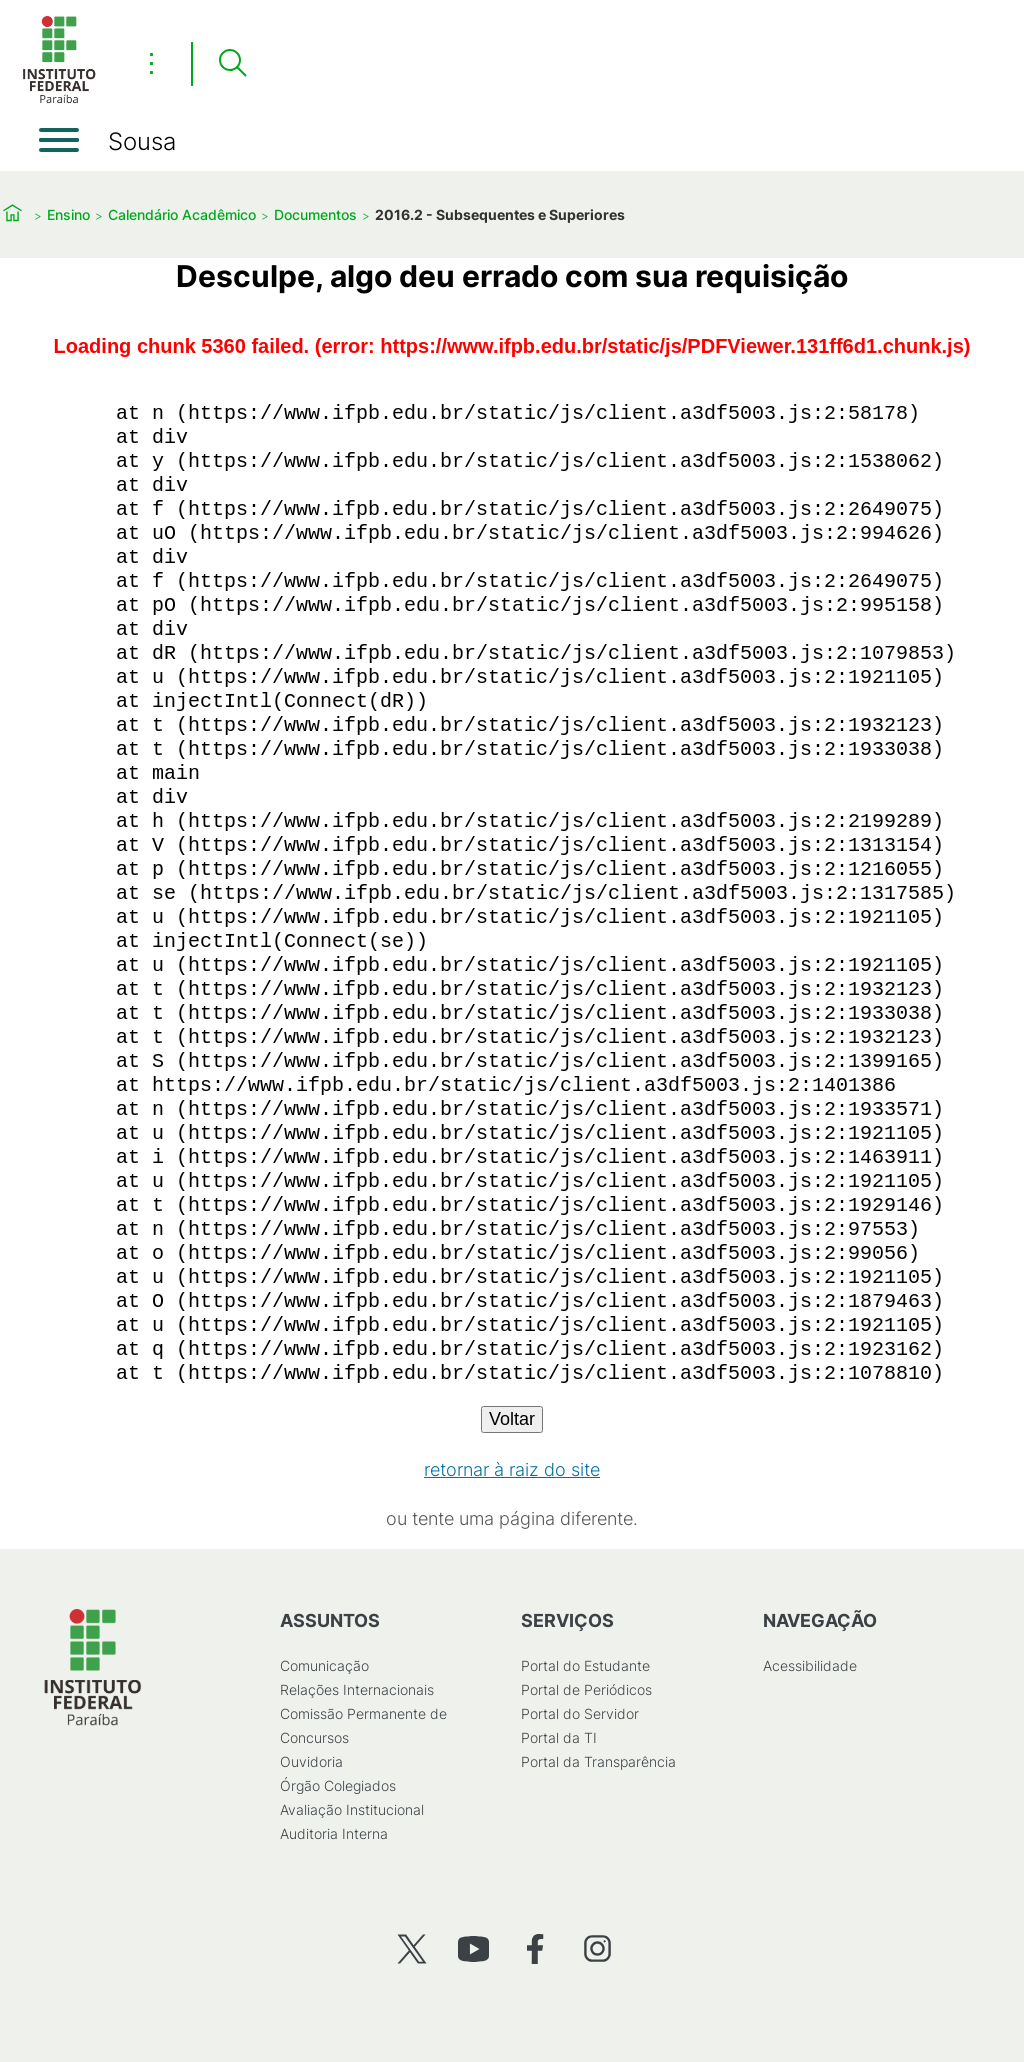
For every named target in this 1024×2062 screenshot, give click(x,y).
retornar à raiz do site (512, 1469)
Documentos (315, 214)
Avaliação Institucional (352, 1809)
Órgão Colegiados (338, 1785)
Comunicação (324, 1665)
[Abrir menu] (59, 140)
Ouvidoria (311, 1761)
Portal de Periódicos (586, 1689)
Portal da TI (559, 1737)
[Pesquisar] (232, 64)
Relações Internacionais (357, 1689)
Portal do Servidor (580, 1713)
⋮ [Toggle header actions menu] (151, 63)
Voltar (512, 1419)
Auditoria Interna (334, 1833)
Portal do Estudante (585, 1665)
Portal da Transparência (598, 1761)
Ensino (68, 214)
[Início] (59, 99)
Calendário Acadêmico (182, 214)
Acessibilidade (810, 1665)
